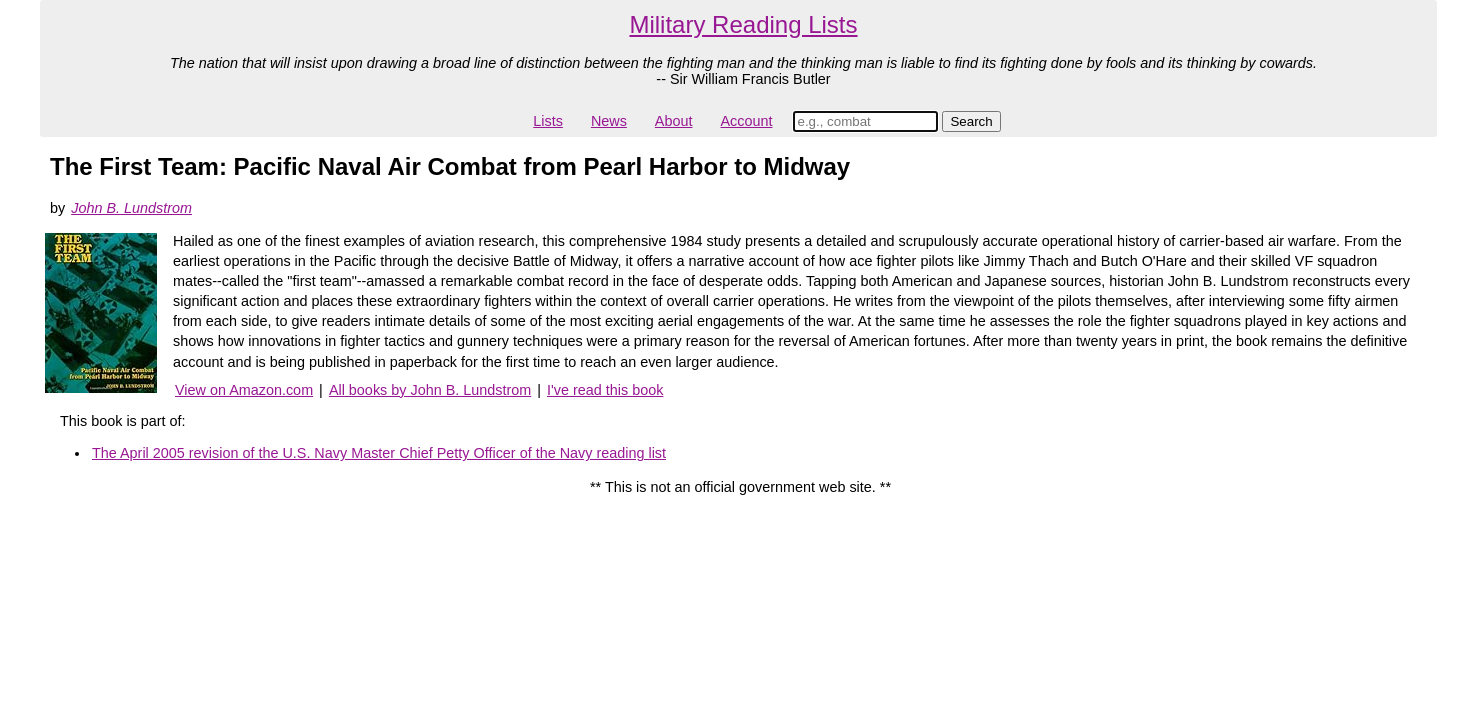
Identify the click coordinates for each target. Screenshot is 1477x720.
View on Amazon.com (244, 390)
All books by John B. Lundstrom (430, 390)
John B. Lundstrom (131, 208)
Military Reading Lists (743, 24)
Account (746, 121)
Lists (548, 121)
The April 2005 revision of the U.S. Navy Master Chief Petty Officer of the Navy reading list (379, 453)
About (674, 121)
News (609, 121)
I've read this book (605, 390)
